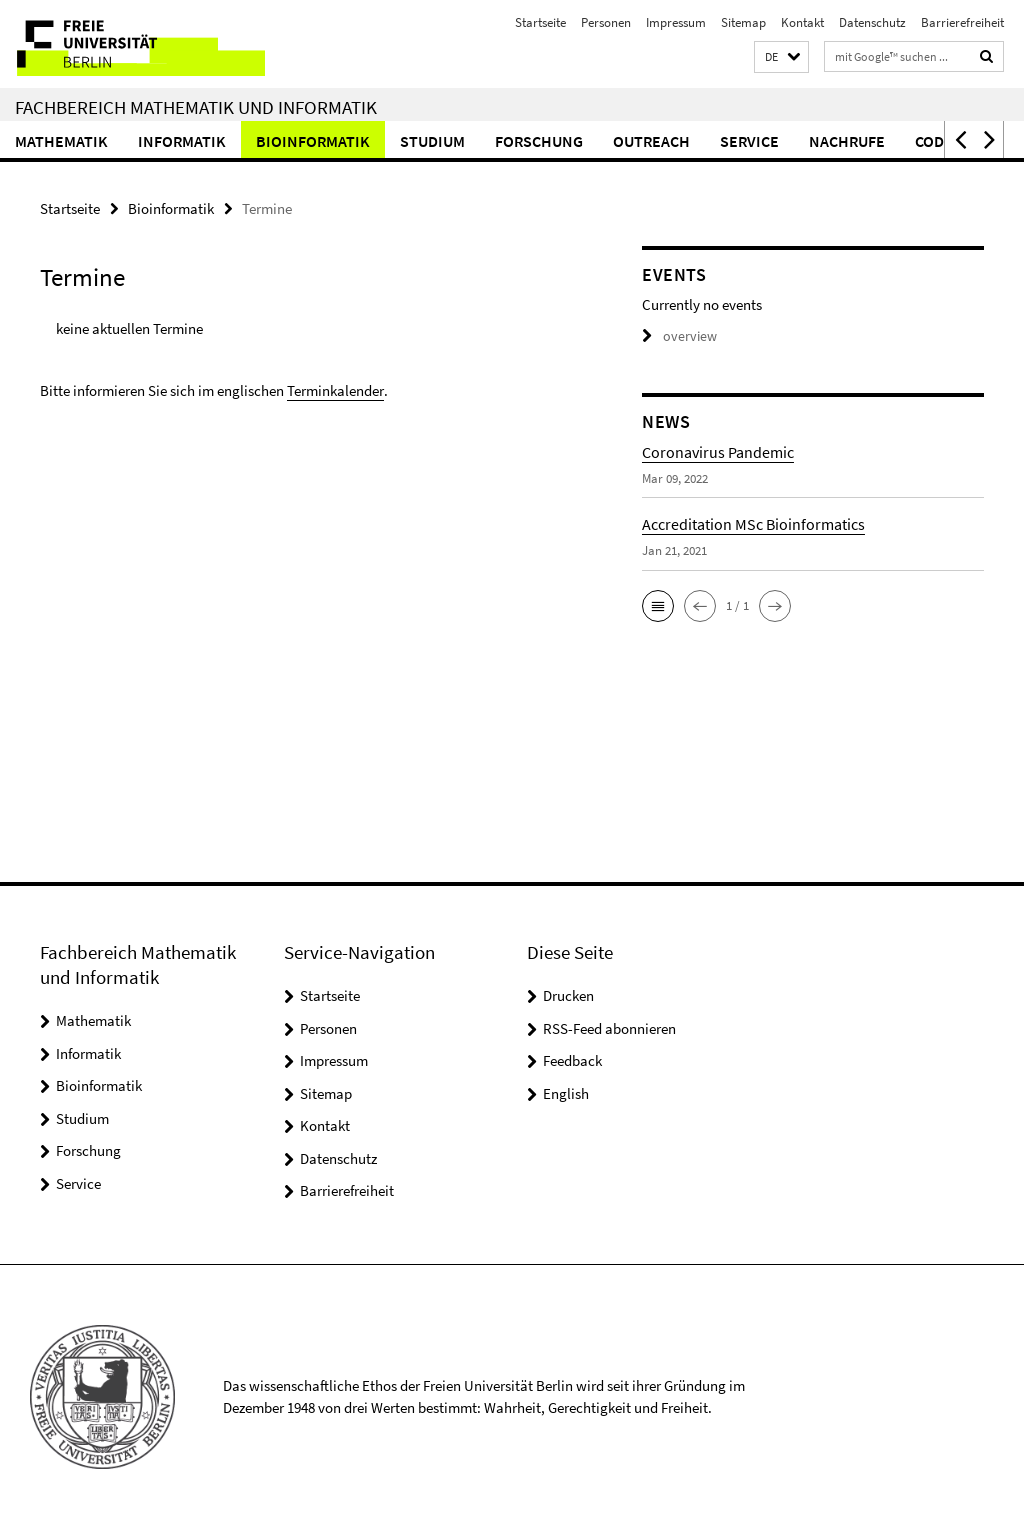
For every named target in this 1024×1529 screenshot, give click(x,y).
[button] (781, 57)
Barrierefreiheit (962, 22)
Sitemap (743, 22)
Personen (606, 22)
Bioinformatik (313, 141)
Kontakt (802, 22)
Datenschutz (872, 22)
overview (676, 335)
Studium (432, 141)
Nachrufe (847, 141)
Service (749, 141)
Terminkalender (335, 388)
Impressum (676, 22)
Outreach (651, 141)
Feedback (572, 1060)
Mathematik (61, 141)
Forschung (539, 141)
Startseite (540, 22)
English (566, 1093)
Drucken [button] (568, 995)
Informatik (182, 141)
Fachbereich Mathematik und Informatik (196, 107)
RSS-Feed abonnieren (609, 1028)
